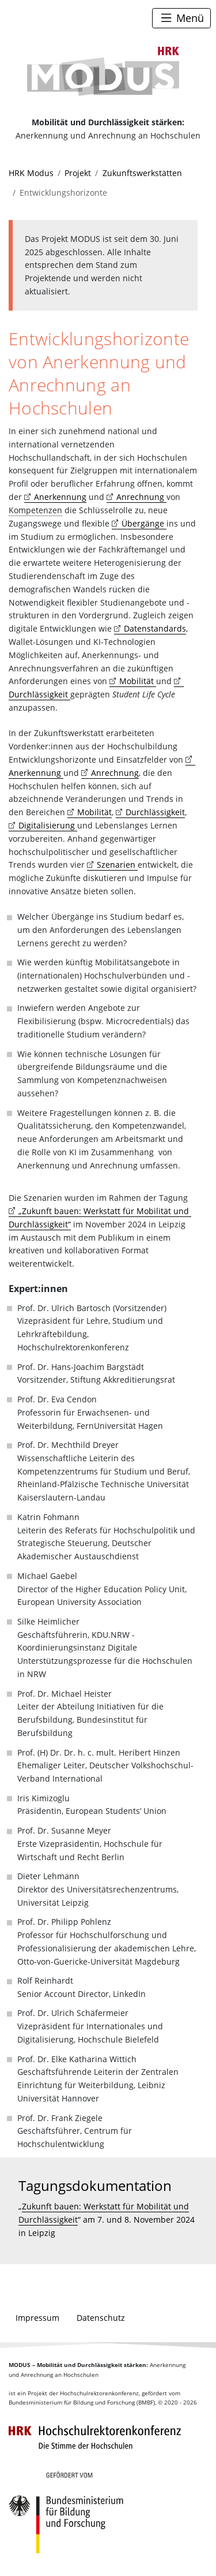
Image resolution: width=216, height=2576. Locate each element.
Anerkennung (60, 496)
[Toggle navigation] (181, 18)
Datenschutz (101, 2317)
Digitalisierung (47, 825)
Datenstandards (155, 628)
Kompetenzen (35, 510)
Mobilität (137, 680)
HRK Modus (31, 172)
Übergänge (144, 523)
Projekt (78, 172)
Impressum (37, 2317)
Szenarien (117, 864)
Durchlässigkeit (155, 812)
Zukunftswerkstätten (142, 172)
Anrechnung (141, 496)
